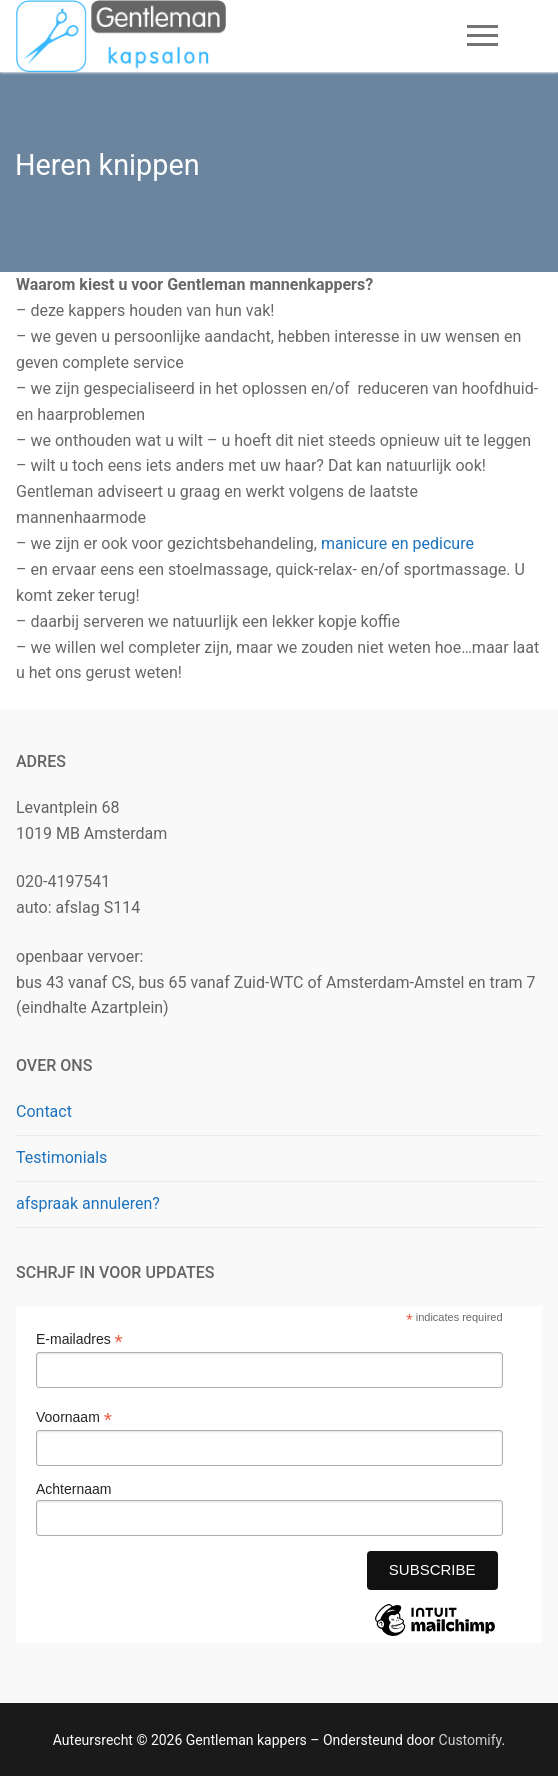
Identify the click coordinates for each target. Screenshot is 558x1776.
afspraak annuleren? (88, 1203)
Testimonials (61, 1157)
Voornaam (74, 1417)
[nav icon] (482, 36)
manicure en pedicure (397, 543)
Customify (470, 1740)
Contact (44, 1111)
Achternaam (73, 1489)
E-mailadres (79, 1339)
